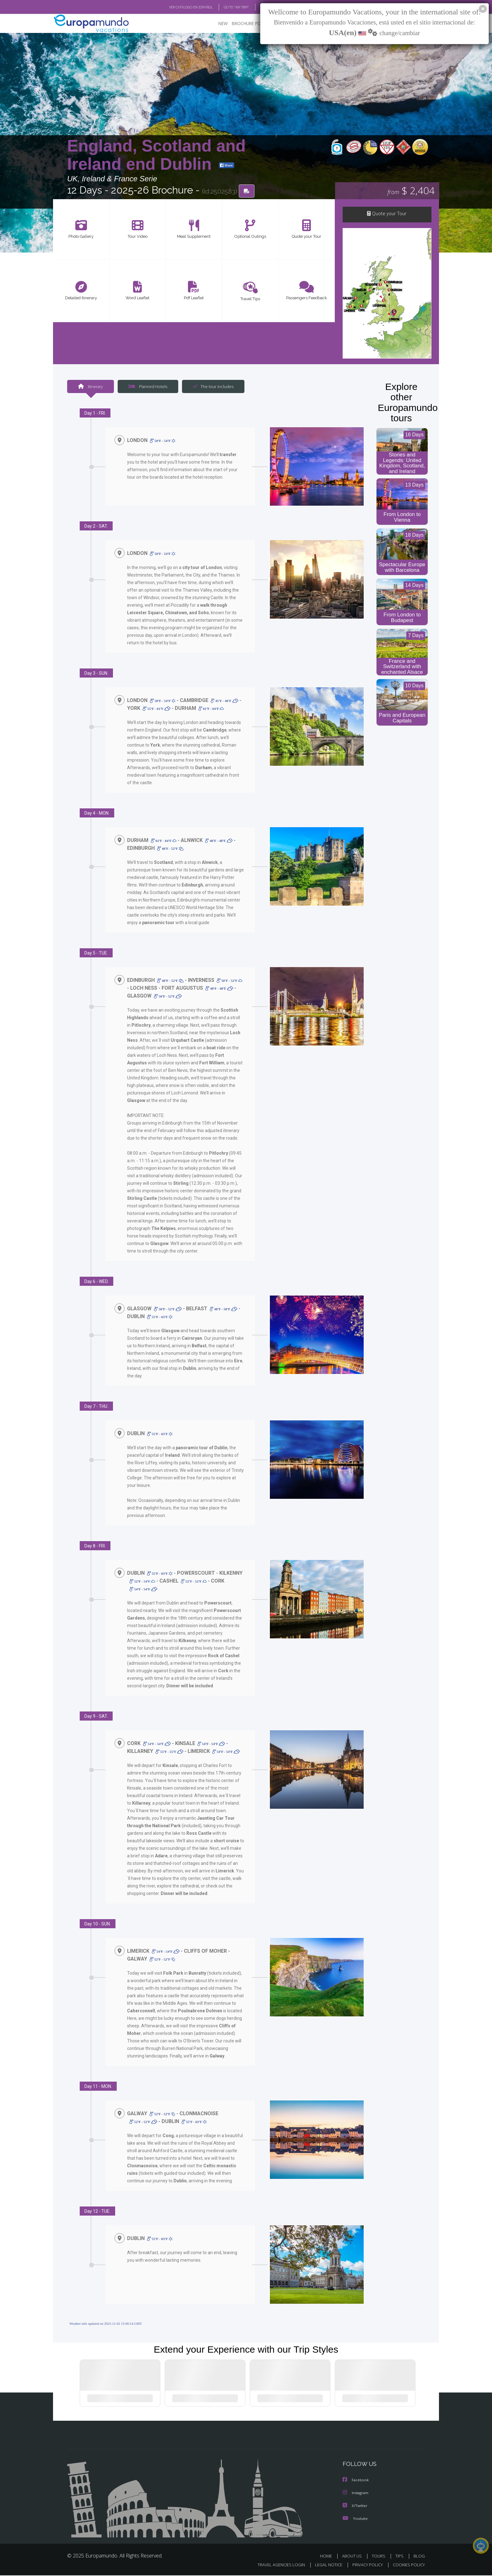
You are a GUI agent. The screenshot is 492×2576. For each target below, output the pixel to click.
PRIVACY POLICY (365, 2565)
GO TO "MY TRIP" (226, 7)
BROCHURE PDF (243, 23)
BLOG (256, 7)
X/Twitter (355, 2506)
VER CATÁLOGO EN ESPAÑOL (176, 7)
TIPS (400, 2556)
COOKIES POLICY (407, 2565)
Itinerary (90, 387)
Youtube (355, 2519)
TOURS (380, 2556)
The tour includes (211, 387)
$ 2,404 (411, 191)
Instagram (356, 2494)
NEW (217, 23)
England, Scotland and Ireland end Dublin (156, 154)
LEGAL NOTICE (324, 2565)
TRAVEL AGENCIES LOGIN (275, 2565)
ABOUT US (353, 2556)
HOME (328, 2556)
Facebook (356, 2481)
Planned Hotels (147, 387)
